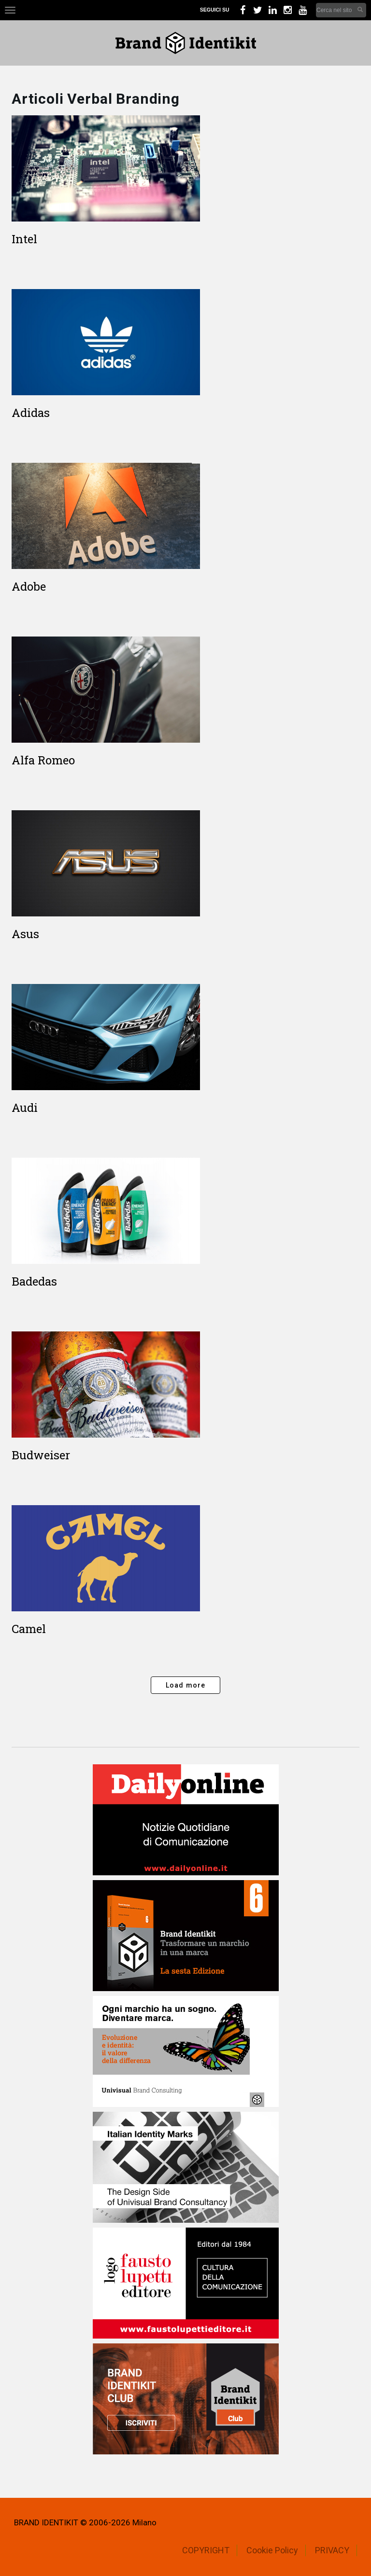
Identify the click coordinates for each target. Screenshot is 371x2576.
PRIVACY (332, 2550)
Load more (186, 1685)
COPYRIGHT (205, 2550)
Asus (25, 934)
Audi (25, 1107)
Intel (24, 239)
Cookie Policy (272, 2550)
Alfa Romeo (43, 760)
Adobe (29, 586)
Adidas (31, 412)
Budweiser (41, 1455)
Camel (29, 1628)
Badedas (34, 1281)
